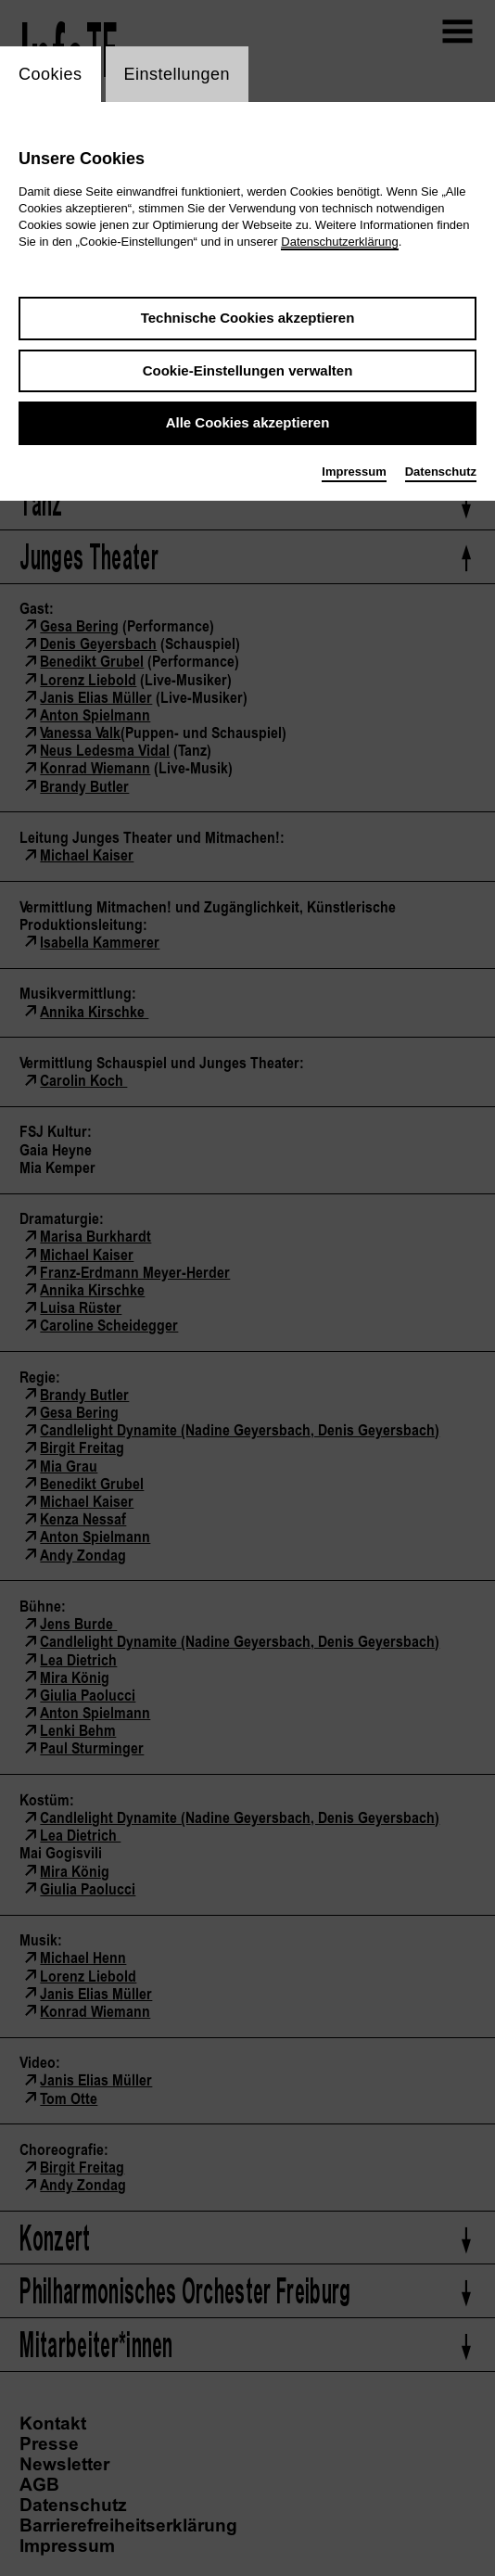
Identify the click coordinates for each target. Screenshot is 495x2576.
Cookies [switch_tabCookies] (50, 74)
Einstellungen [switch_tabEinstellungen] (177, 74)
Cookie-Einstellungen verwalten (248, 370)
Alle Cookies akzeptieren (248, 422)
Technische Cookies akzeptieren (248, 317)
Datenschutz (440, 471)
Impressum (354, 471)
